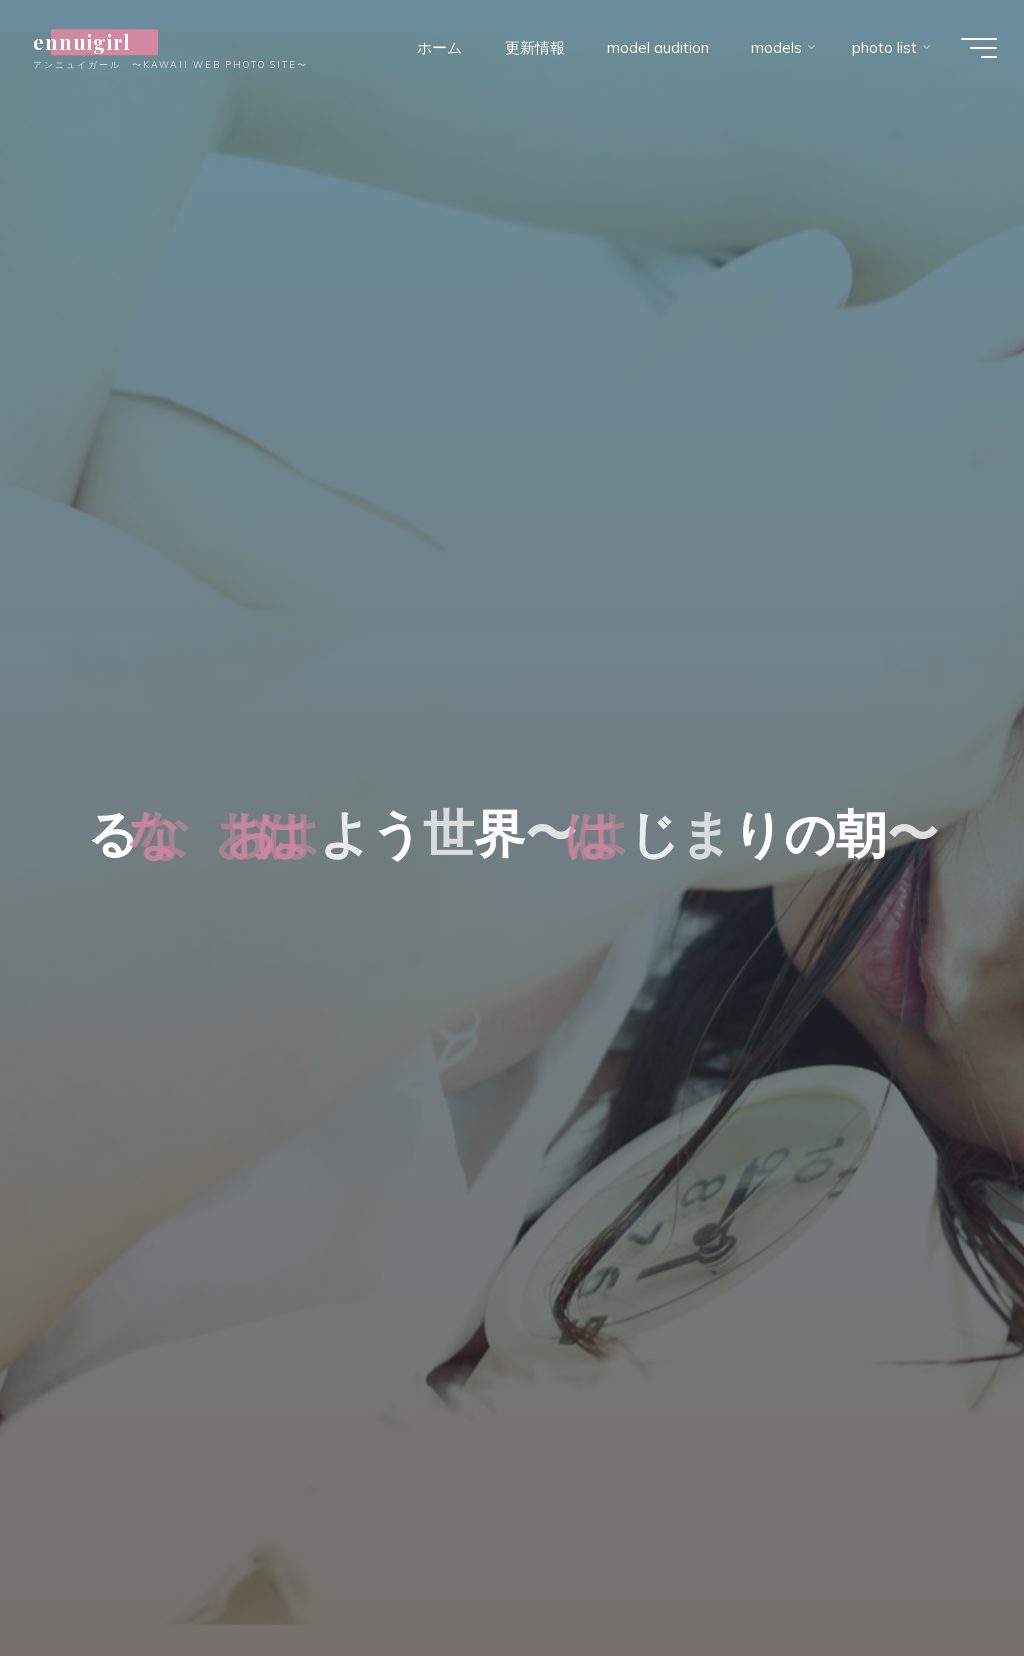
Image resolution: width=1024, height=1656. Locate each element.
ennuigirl (95, 42)
